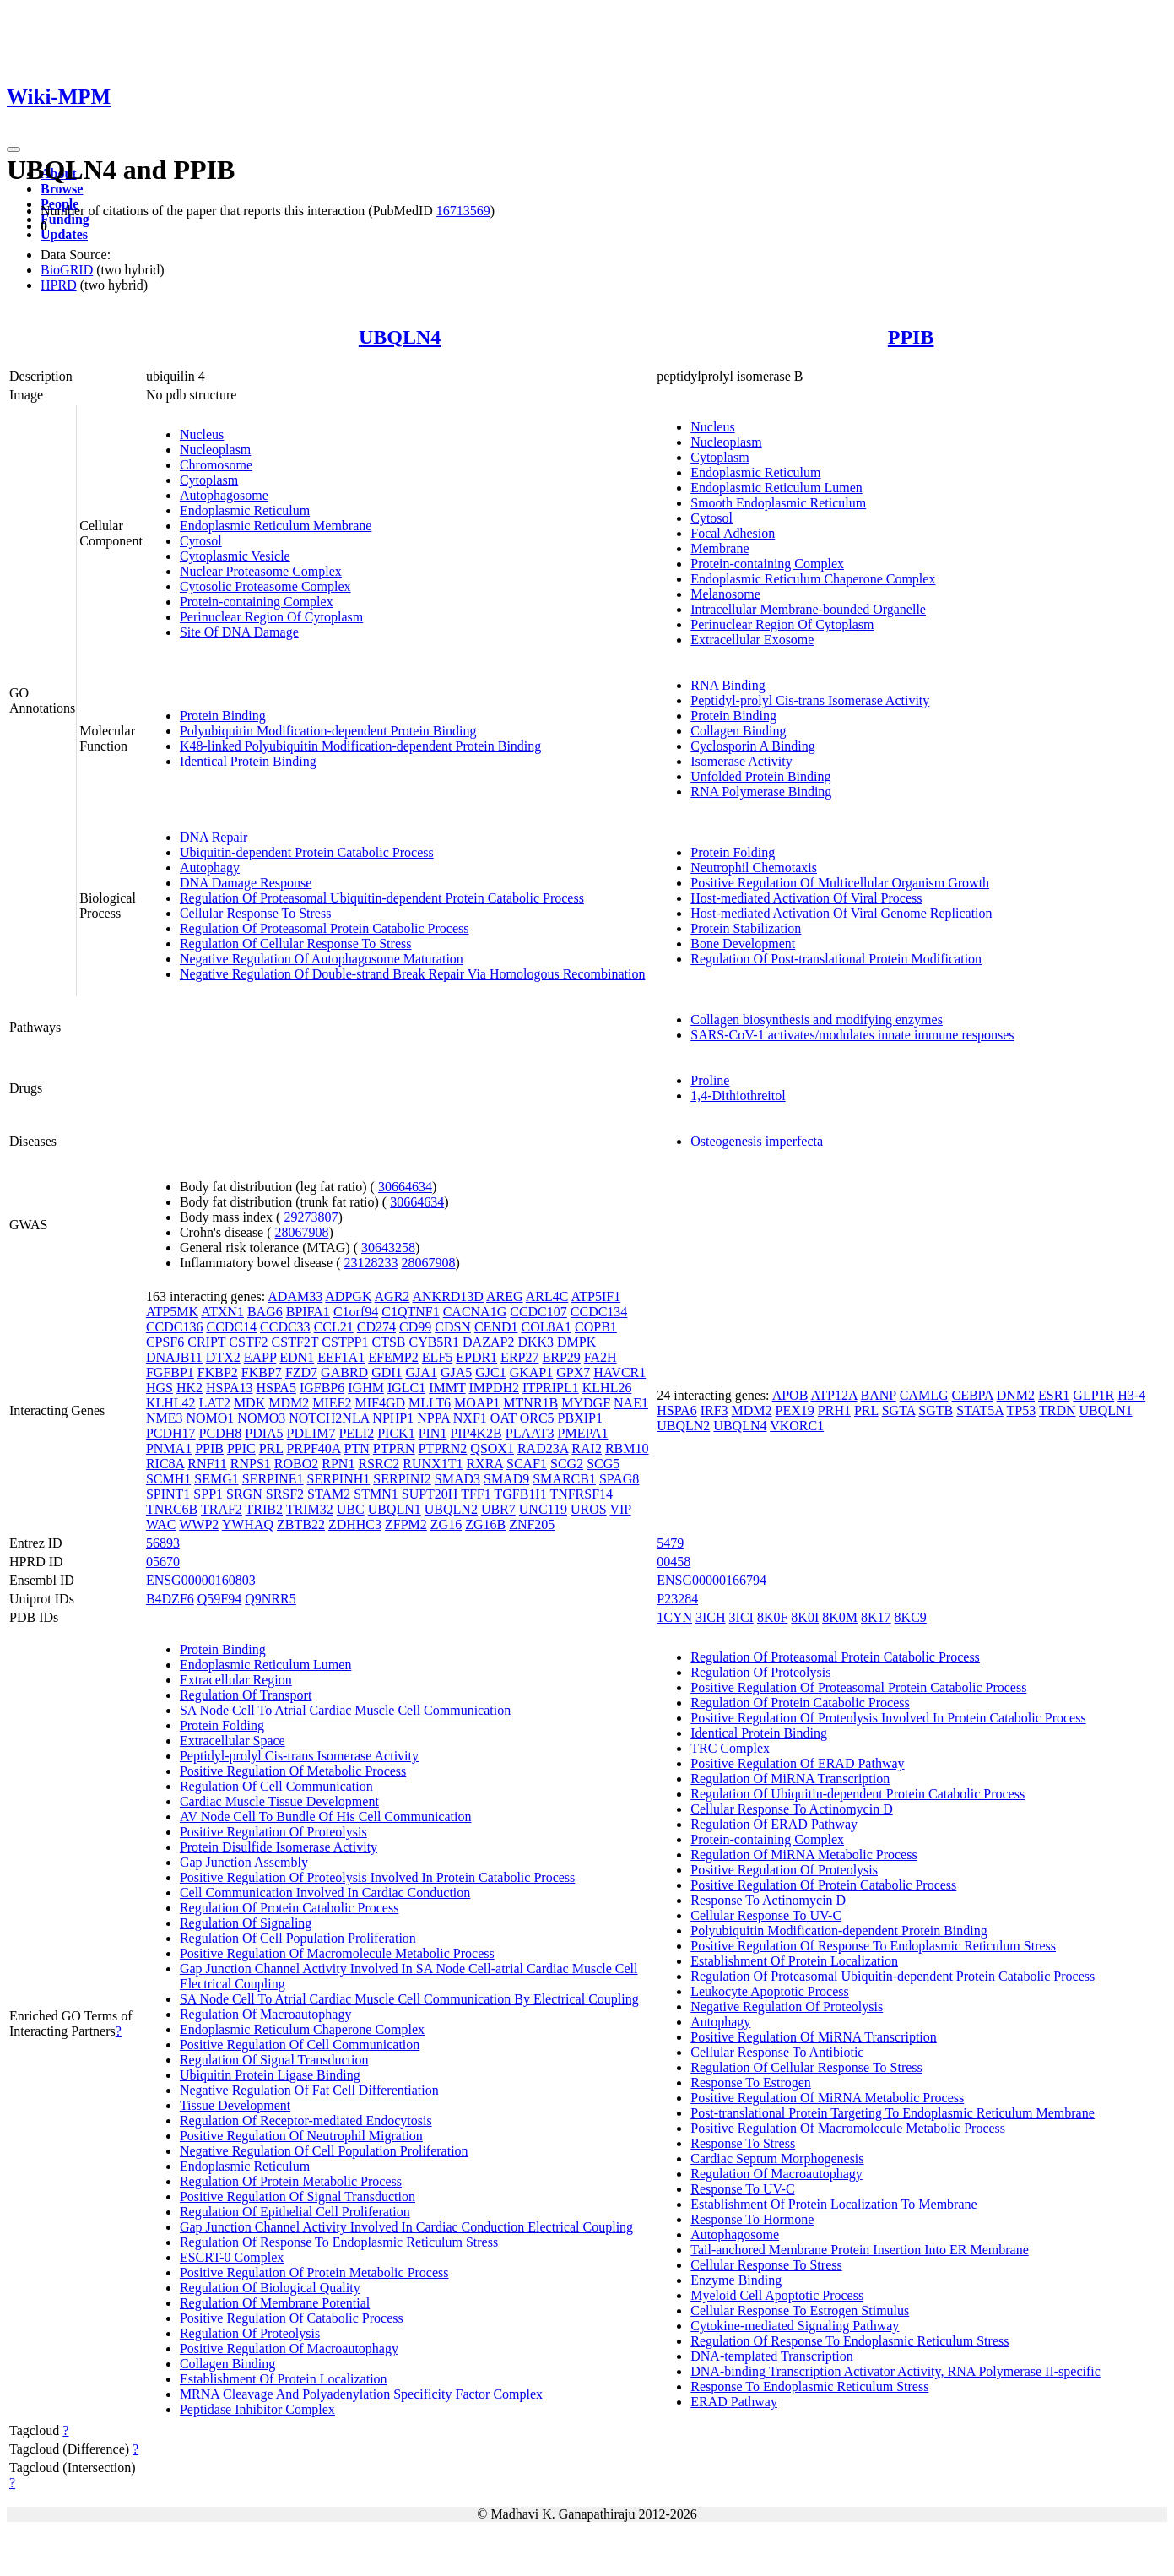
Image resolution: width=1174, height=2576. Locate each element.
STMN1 (376, 1494)
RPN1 (338, 1463)
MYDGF (585, 1403)
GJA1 (421, 1372)
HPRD (59, 285)
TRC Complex (730, 1748)
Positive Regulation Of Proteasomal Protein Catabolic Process (858, 1687)
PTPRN (394, 1448)
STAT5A (980, 1410)
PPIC (241, 1448)
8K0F (772, 1617)
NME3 (164, 1418)
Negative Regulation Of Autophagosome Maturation (321, 959)
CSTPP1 (345, 1342)
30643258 (388, 1247)
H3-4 (1131, 1395)
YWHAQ (247, 1524)
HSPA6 (676, 1410)
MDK (249, 1403)
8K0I (805, 1617)
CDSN (453, 1327)
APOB (790, 1395)
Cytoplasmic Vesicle (235, 556)
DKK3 (535, 1342)
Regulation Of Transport (245, 1695)
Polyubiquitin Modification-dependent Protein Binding (328, 731)
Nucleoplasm (215, 449)
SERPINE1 (273, 1479)
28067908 (302, 1232)
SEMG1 (216, 1479)
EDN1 (296, 1357)
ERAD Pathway (733, 2401)
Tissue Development (235, 2105)
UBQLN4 (400, 337)
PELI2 (356, 1433)
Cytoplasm (209, 480)
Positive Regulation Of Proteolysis (273, 1832)
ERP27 (519, 1357)
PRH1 (834, 1410)
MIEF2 (331, 1403)
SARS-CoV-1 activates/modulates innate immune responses (852, 1035)
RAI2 (586, 1448)
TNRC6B (171, 1509)
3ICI (741, 1617)
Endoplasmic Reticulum (245, 510)
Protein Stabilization (745, 928)
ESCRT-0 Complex (232, 2257)
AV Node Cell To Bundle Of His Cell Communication (326, 1816)
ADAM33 (295, 1296)
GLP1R (1093, 1395)
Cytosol (201, 541)
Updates (64, 234)
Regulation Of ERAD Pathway (774, 1824)
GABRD (344, 1372)
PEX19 (795, 1410)
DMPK (576, 1342)
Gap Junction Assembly (244, 1862)
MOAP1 (477, 1403)
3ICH (710, 1617)
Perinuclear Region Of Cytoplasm (271, 617)
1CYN (674, 1617)
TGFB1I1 (520, 1494)
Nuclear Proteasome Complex (261, 571)
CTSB (388, 1342)
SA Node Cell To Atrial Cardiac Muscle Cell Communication (345, 1710)
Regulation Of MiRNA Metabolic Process (803, 1854)
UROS (589, 1509)
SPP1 (208, 1494)
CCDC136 (174, 1327)
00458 (673, 1561)
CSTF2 (248, 1342)
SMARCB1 (564, 1479)
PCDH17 (171, 1433)
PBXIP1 (580, 1418)
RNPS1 (250, 1463)
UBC (351, 1509)
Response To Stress (742, 2143)
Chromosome (216, 465)
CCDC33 (285, 1327)
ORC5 (537, 1418)
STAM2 (328, 1494)
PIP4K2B (475, 1433)
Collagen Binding (738, 731)
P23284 (677, 1599)
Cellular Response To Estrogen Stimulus (799, 2310)
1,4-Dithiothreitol (737, 1095)
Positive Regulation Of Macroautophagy (289, 2348)
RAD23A (542, 1448)
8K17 (876, 1617)
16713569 (463, 210)
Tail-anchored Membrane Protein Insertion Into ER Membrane (859, 2249)
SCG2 (566, 1463)
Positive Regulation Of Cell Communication (299, 2044)
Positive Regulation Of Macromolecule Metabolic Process (337, 1953)
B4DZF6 (170, 1599)
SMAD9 (506, 1479)
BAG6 (265, 1311)
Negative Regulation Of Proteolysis (786, 2006)
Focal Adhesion (732, 533)
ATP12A (833, 1395)
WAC (161, 1524)
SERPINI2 (401, 1479)
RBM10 (627, 1448)
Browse (62, 189)
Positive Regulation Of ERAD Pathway (797, 1763)
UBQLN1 (394, 1509)
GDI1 (386, 1372)
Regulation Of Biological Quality (270, 2287)
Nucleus (202, 434)
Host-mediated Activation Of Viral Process (806, 898)
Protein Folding (732, 852)
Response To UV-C (742, 2189)
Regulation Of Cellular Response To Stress (296, 943)
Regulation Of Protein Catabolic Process (289, 1908)
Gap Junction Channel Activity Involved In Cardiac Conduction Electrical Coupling (406, 2227)
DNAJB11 (174, 1357)
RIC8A (165, 1463)
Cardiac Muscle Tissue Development (279, 1801)
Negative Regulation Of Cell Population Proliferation (324, 2151)
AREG (504, 1296)
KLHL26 (607, 1387)
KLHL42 (171, 1403)
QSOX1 (492, 1448)
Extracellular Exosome (752, 639)
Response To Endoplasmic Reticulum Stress (809, 2386)
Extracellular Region (236, 1680)
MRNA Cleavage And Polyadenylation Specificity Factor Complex (361, 2394)
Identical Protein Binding (248, 761)
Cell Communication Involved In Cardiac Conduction (325, 1892)
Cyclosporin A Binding (752, 746)
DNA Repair (213, 837)
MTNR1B (530, 1403)
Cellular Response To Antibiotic (776, 2052)
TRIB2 (264, 1509)
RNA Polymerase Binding (760, 791)
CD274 (376, 1327)
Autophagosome (224, 495)
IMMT (447, 1387)
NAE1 (631, 1403)
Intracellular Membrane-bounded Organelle (808, 609)
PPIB (911, 337)
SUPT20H (430, 1494)
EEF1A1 (341, 1357)
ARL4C (547, 1296)
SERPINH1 (339, 1479)
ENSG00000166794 (711, 1580)
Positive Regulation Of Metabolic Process (293, 1771)
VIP (619, 1509)
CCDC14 (231, 1327)
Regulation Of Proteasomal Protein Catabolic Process (324, 928)
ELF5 (437, 1357)
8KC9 (911, 1617)
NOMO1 (210, 1418)
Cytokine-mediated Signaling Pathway (794, 2325)
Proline (709, 1080)
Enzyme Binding (736, 2280)
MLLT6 (429, 1403)
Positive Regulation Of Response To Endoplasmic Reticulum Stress (873, 1946)
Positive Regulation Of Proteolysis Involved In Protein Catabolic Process (377, 1877)
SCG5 (603, 1463)
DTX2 (223, 1357)
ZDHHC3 (354, 1524)
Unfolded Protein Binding (760, 776)
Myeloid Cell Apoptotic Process (776, 2295)
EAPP (260, 1357)
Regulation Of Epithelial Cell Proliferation (295, 2212)
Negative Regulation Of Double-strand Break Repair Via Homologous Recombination (413, 974)
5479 (670, 1543)
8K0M (840, 1617)
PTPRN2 (443, 1448)
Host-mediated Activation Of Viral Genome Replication (841, 913)
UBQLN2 (451, 1509)
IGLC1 (406, 1387)
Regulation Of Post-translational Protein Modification (836, 959)
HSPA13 (229, 1387)
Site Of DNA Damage (239, 632)
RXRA (484, 1463)
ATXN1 (222, 1311)
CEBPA (972, 1395)
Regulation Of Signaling (245, 1923)
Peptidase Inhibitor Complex (257, 2409)
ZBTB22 (301, 1524)
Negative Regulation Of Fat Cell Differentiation (309, 2090)
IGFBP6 (322, 1387)
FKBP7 (261, 1372)
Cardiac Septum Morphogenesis (776, 2158)
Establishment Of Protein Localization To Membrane (833, 2204)
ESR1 (1053, 1395)
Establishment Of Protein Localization (283, 2379)
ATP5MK (172, 1311)
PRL (271, 1448)
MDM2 (288, 1403)
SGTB (935, 1410)
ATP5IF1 (596, 1296)
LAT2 (214, 1403)
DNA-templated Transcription (771, 2356)
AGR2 (392, 1296)
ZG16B (485, 1524)
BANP (878, 1395)
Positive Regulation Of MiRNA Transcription (813, 2037)
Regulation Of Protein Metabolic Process (291, 2181)
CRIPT (206, 1342)
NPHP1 (393, 1418)
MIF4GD (379, 1403)
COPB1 (596, 1327)
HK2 (189, 1387)
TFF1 (476, 1494)
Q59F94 (219, 1599)
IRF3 (714, 1410)
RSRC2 (378, 1463)
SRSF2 (285, 1494)
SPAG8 (619, 1479)
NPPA (433, 1418)
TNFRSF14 (581, 1494)
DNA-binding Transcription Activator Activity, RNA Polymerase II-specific (895, 2371)
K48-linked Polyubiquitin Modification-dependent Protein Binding (360, 746)
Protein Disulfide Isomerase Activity (278, 1847)
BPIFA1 (308, 1311)
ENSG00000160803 (201, 1580)
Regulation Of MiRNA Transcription (790, 1778)
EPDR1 (476, 1357)
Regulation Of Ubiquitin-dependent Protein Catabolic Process (857, 1794)
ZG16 (446, 1524)
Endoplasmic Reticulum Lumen (776, 487)
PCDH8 (220, 1433)
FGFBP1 (170, 1372)
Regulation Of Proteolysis (250, 2333)
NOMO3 (261, 1418)
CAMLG (924, 1395)
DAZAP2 (488, 1342)
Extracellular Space (232, 1740)
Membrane (719, 548)
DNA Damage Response (245, 883)
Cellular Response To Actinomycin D (791, 1809)
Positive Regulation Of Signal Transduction (297, 2196)
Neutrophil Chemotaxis (753, 867)
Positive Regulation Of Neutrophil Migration (301, 2136)
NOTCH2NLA (329, 1418)
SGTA (899, 1410)
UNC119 (543, 1509)
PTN (357, 1448)
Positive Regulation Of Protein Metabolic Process (314, 2272)
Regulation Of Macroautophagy (266, 2014)
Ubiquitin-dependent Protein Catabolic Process (307, 852)
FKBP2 (217, 1372)
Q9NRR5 (270, 1599)
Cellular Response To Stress (255, 913)
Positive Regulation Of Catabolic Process (291, 2318)
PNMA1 (169, 1448)
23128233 (371, 1262)
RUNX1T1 (433, 1463)
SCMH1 (168, 1479)
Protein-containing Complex (256, 601)
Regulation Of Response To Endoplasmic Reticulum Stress (339, 2242)
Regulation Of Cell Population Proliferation (298, 1938)
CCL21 (334, 1327)
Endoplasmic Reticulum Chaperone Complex (812, 579)
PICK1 (395, 1433)
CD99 (415, 1327)
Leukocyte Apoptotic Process (769, 1991)
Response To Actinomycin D (768, 1900)
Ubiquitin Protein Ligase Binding (270, 2075)
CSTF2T (295, 1342)
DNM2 (1016, 1395)
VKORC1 (797, 1425)
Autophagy (210, 867)
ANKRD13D (447, 1296)
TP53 (1021, 1410)
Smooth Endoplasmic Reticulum (778, 503)
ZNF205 (532, 1524)
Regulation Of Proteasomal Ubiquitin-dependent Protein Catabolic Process (382, 898)
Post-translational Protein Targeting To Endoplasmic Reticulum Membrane (892, 2113)
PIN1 (433, 1433)
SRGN (244, 1494)
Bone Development (742, 943)
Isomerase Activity (741, 761)
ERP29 (561, 1357)
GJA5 (456, 1372)
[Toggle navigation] (13, 149)
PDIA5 (264, 1433)
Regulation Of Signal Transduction (274, 2060)
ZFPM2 (406, 1524)
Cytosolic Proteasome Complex (265, 586)
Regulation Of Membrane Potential (275, 2303)
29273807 (311, 1217)
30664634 (405, 1187)
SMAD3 (457, 1479)
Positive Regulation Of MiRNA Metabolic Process (827, 2098)
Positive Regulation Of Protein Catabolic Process (823, 1885)
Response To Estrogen (750, 2082)
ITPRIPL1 (550, 1387)
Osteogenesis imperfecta (756, 1141)
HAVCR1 (619, 1372)
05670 (163, 1561)
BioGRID (67, 270)
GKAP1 (532, 1372)
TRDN (1057, 1410)
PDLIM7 (311, 1433)
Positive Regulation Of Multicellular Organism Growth (839, 883)
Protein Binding (223, 715)
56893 (163, 1543)
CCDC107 (538, 1311)
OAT (503, 1418)
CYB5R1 (433, 1342)
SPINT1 (168, 1494)
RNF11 (207, 1463)
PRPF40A (313, 1448)
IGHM (366, 1387)
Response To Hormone (752, 2219)
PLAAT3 (530, 1433)
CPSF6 (165, 1342)
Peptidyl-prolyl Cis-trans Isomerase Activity (809, 700)
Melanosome (725, 594)
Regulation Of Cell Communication (276, 1786)
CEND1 (496, 1327)
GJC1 (490, 1372)
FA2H (600, 1357)
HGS (159, 1387)
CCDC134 (599, 1311)
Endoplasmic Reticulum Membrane (276, 525)
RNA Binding (727, 685)
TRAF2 (221, 1509)
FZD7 (301, 1372)
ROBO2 (296, 1463)
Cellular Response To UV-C (765, 1915)
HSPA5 (275, 1387)
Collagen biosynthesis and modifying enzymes (816, 1019)
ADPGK (348, 1296)
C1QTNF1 (410, 1311)
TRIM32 (309, 1509)
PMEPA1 (583, 1433)
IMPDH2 (494, 1387)
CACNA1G (475, 1311)
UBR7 (498, 1509)
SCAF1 (526, 1463)
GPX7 (573, 1372)
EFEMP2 (393, 1357)
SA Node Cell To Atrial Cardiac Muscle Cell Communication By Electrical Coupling (409, 1999)
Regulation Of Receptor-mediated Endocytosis (306, 2120)
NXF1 (470, 1418)
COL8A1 (546, 1327)
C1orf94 (355, 1311)
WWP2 (199, 1524)
